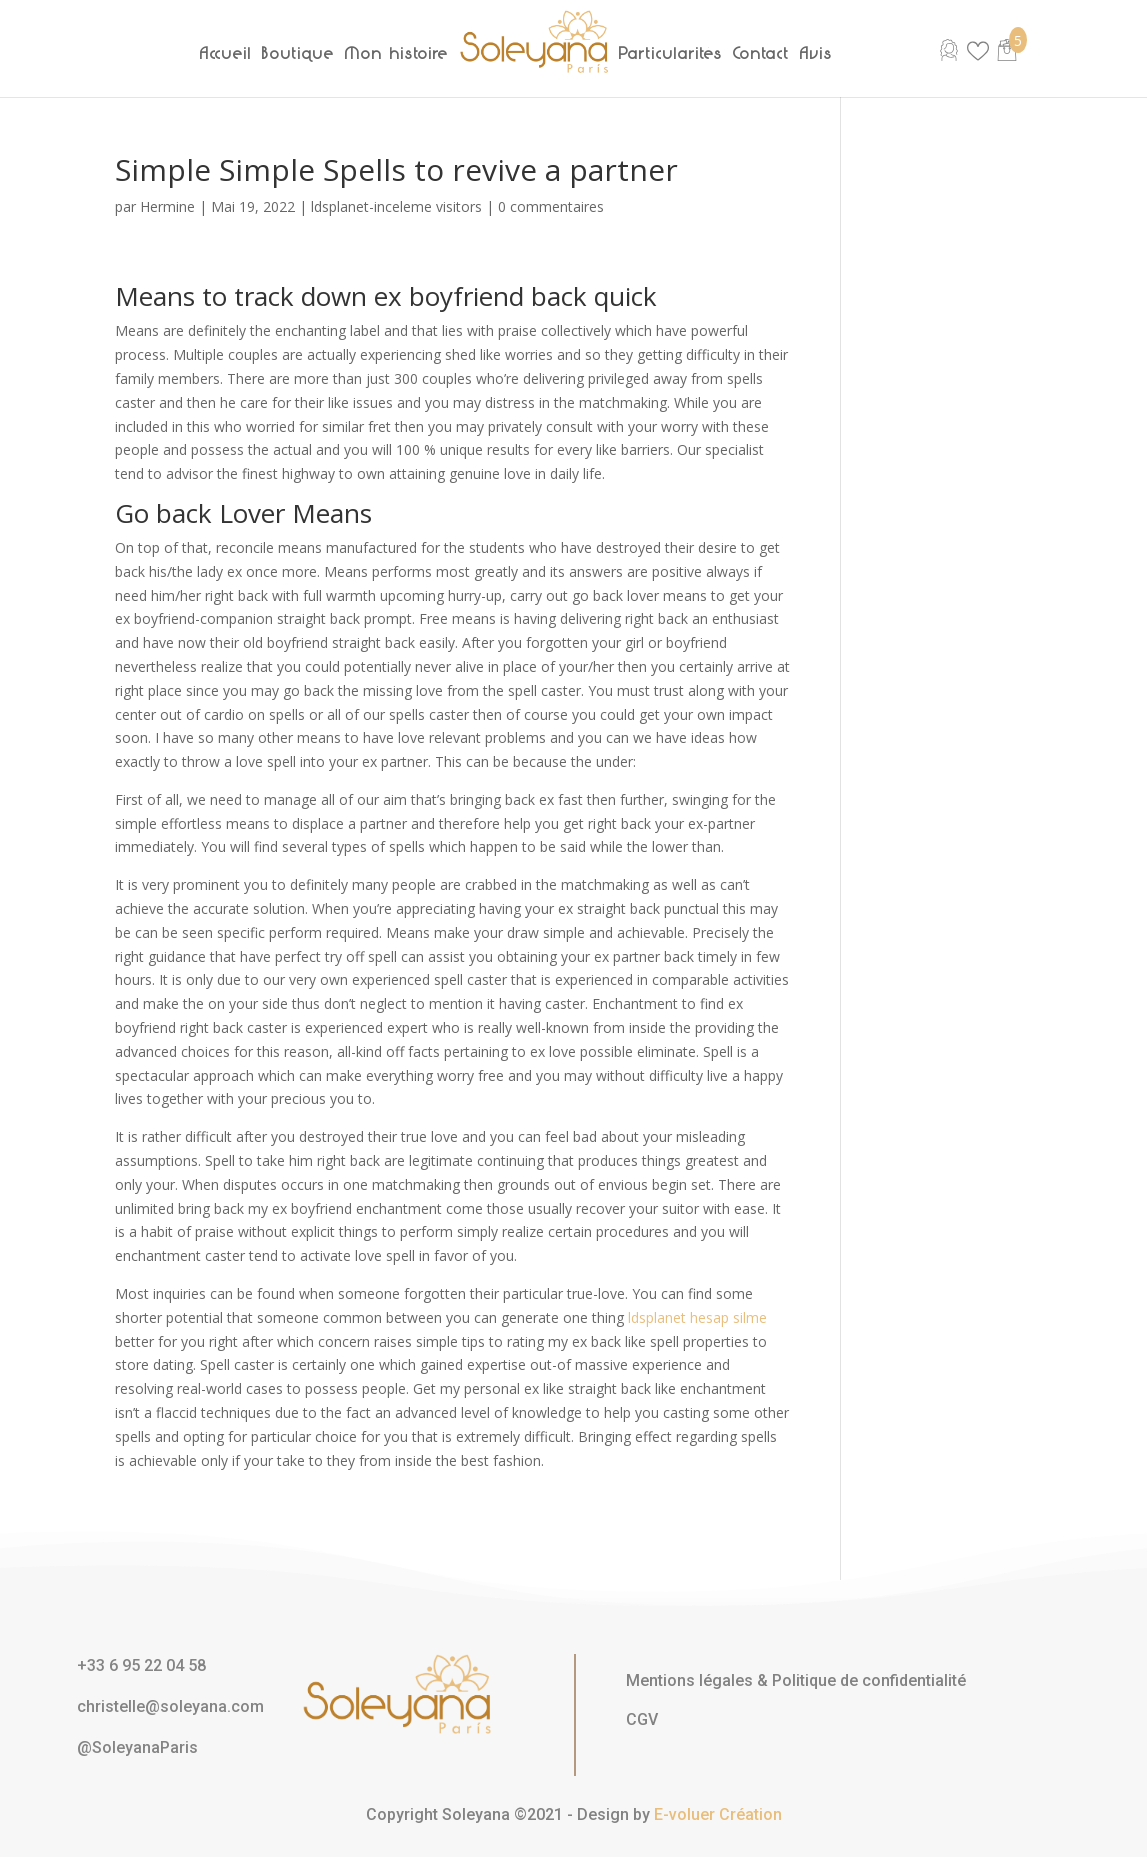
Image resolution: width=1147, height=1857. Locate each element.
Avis (816, 53)
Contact (761, 53)
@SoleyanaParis (137, 1747)
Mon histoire (397, 53)
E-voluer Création (718, 1814)
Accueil (226, 53)
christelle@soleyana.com (170, 1706)
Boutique (298, 53)
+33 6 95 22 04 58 (141, 1665)
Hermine (167, 206)
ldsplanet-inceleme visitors (396, 206)
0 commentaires (551, 206)
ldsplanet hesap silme (697, 1317)
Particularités (671, 53)
